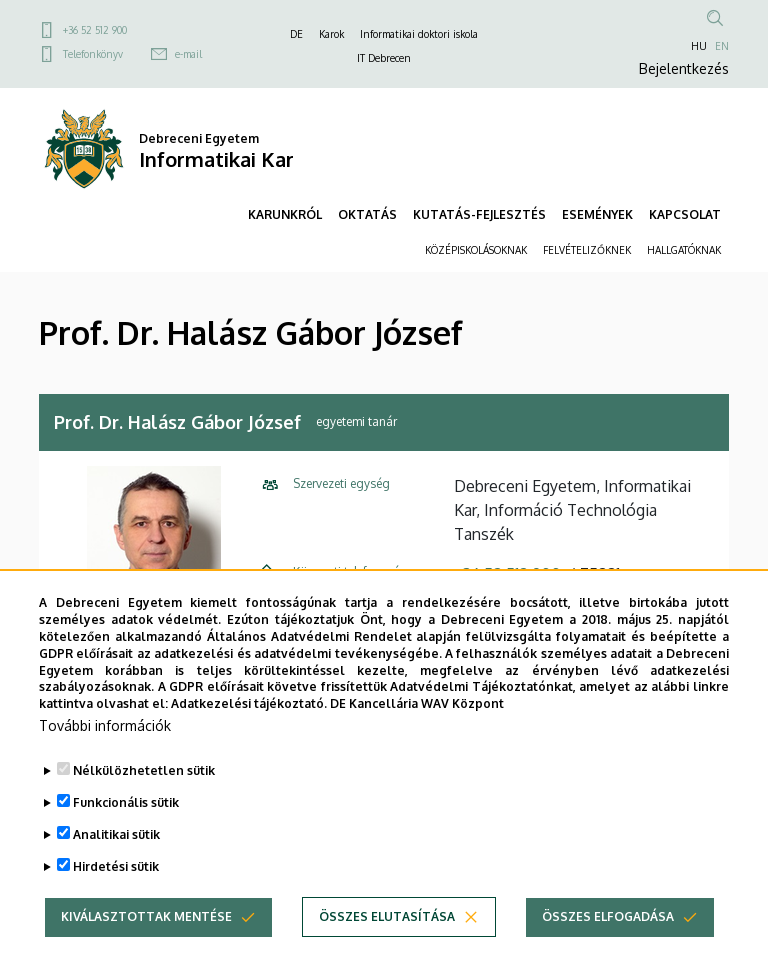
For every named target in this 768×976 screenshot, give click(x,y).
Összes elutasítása (387, 923)
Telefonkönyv (93, 54)
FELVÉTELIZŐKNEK (587, 250)
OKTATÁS (367, 214)
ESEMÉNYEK (597, 214)
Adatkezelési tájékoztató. (249, 710)
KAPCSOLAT (685, 214)
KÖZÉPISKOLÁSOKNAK (476, 250)
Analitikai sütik (116, 841)
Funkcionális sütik (126, 809)
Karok (331, 34)
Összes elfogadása (608, 923)
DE (296, 34)
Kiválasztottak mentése (146, 923)
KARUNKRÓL (285, 214)
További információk (105, 732)
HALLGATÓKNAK (684, 250)
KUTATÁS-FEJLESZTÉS (479, 214)
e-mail (188, 54)
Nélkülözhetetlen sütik (144, 777)
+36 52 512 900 (95, 30)
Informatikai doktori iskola (419, 34)
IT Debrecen (384, 58)
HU (699, 46)
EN (722, 46)
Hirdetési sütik (116, 873)
